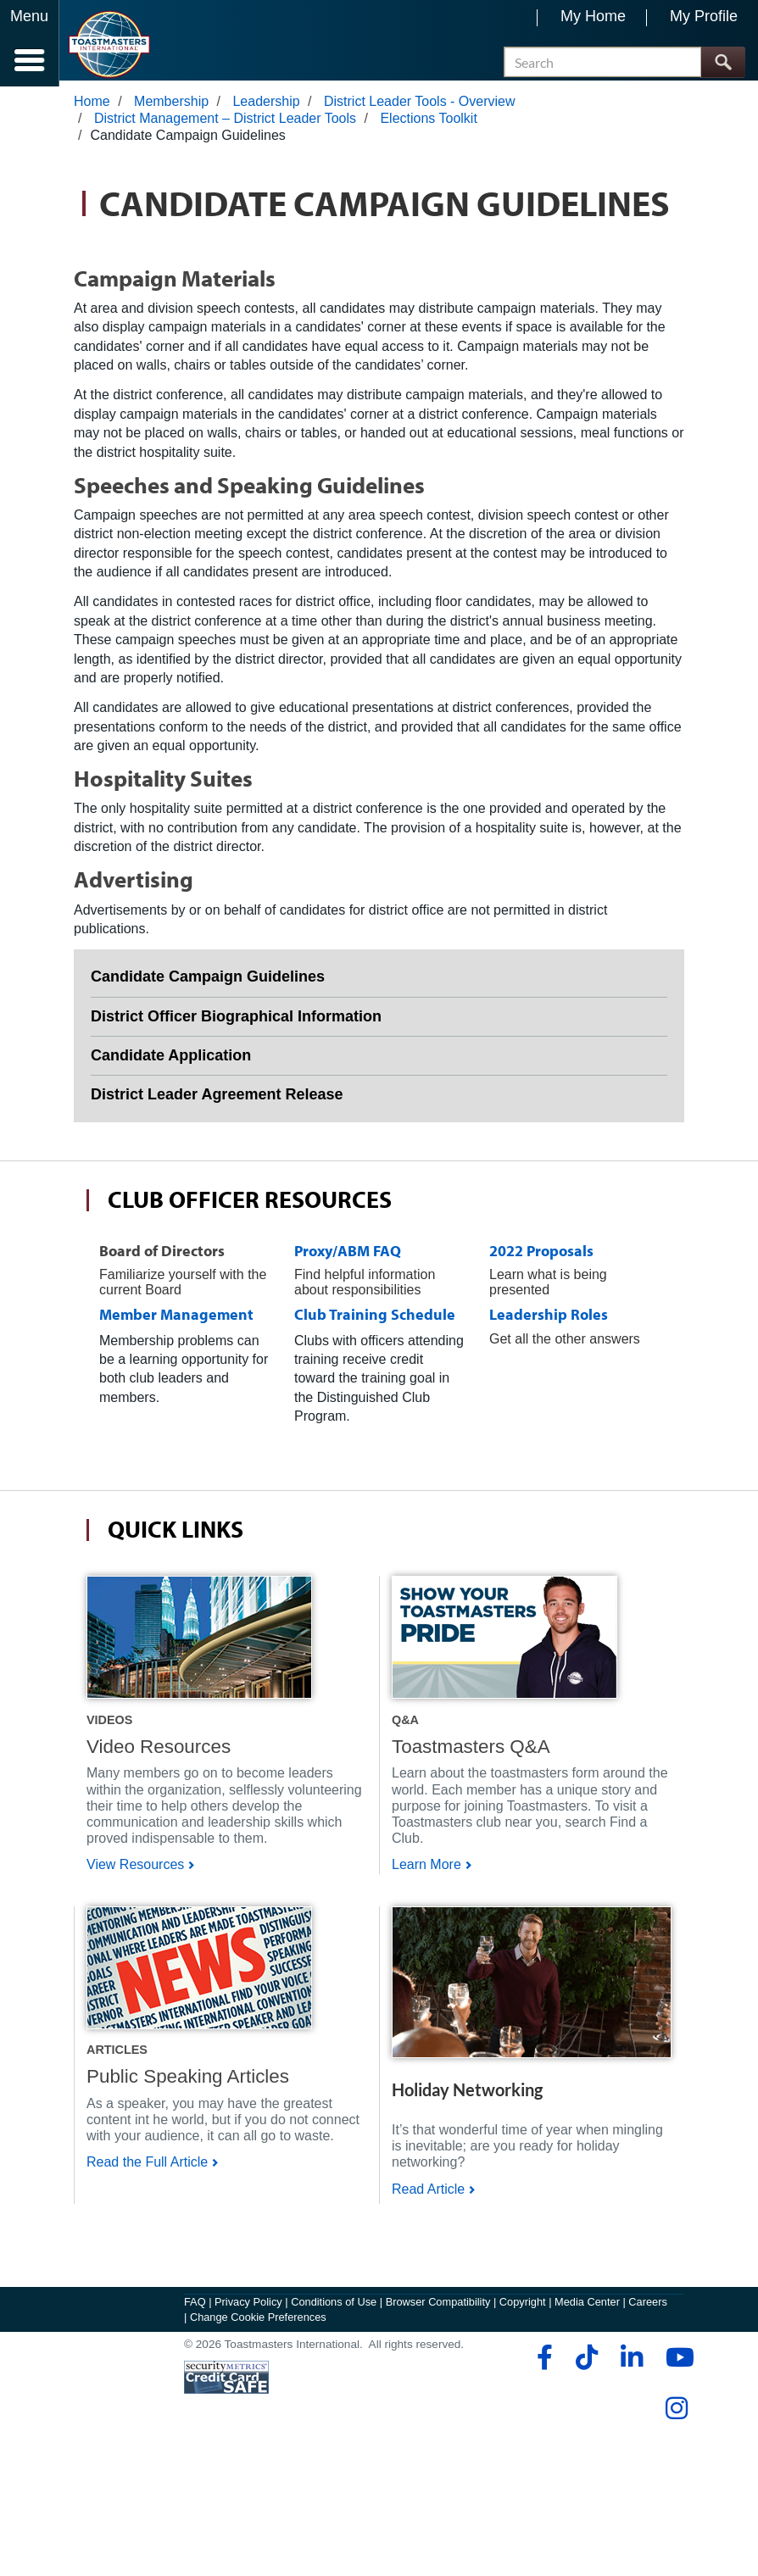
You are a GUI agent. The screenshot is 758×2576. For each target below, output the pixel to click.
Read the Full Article (147, 2230)
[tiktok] (586, 2489)
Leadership (265, 107)
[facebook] (542, 2489)
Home (92, 107)
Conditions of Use (333, 2433)
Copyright (522, 2433)
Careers (647, 2433)
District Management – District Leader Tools (225, 124)
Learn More (426, 1871)
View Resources (135, 1871)
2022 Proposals (541, 1256)
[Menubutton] (29, 43)
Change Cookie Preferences (258, 2448)
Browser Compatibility (438, 2433)
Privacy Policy (248, 2433)
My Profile (704, 16)
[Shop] (199, 1643)
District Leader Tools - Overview (420, 107)
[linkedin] (631, 2489)
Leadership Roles (548, 1321)
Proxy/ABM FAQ (347, 1256)
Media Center (587, 2433)
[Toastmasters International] (109, 44)
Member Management (176, 1321)
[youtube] (676, 2489)
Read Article (428, 2258)
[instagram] (676, 2539)
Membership (171, 107)
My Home (593, 16)
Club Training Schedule (374, 1321)
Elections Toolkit (428, 124)
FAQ (195, 2433)
